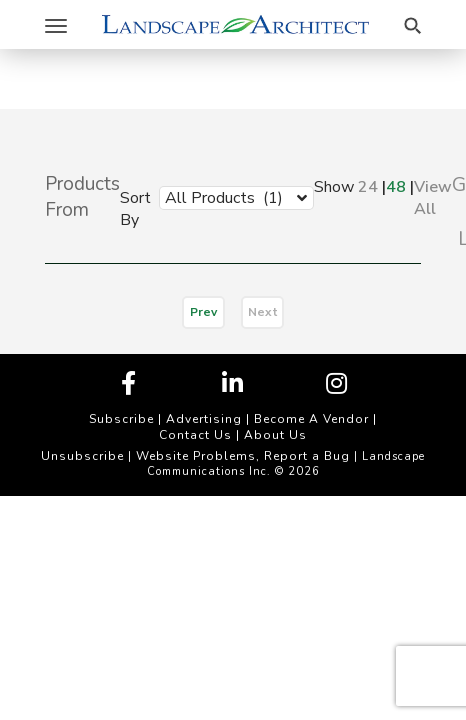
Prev (203, 312)
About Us (275, 435)
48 (396, 187)
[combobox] (221, 197)
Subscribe (121, 419)
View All (433, 198)
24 (368, 187)
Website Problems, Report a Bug (243, 456)
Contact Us (195, 435)
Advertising (204, 419)
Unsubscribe (82, 456)
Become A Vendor (311, 419)
